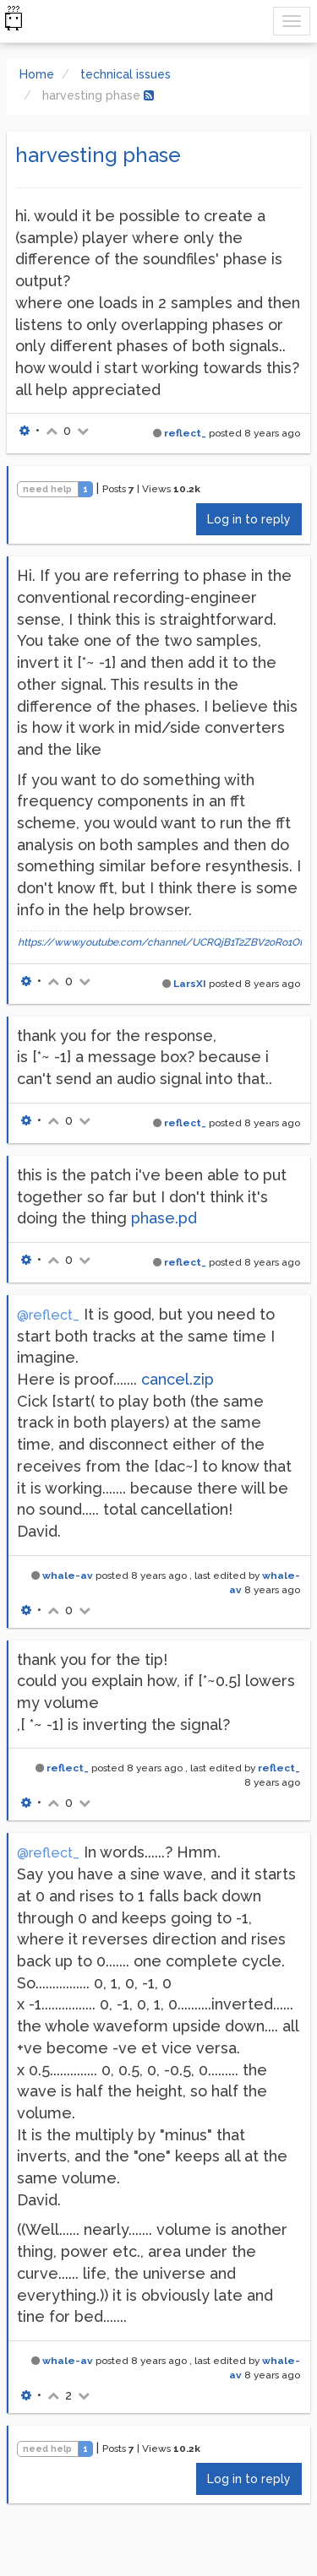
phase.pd (164, 1218)
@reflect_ (48, 1315)
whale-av (67, 1575)
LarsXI (189, 984)
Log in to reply (249, 519)
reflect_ (185, 433)
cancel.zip (177, 1379)
